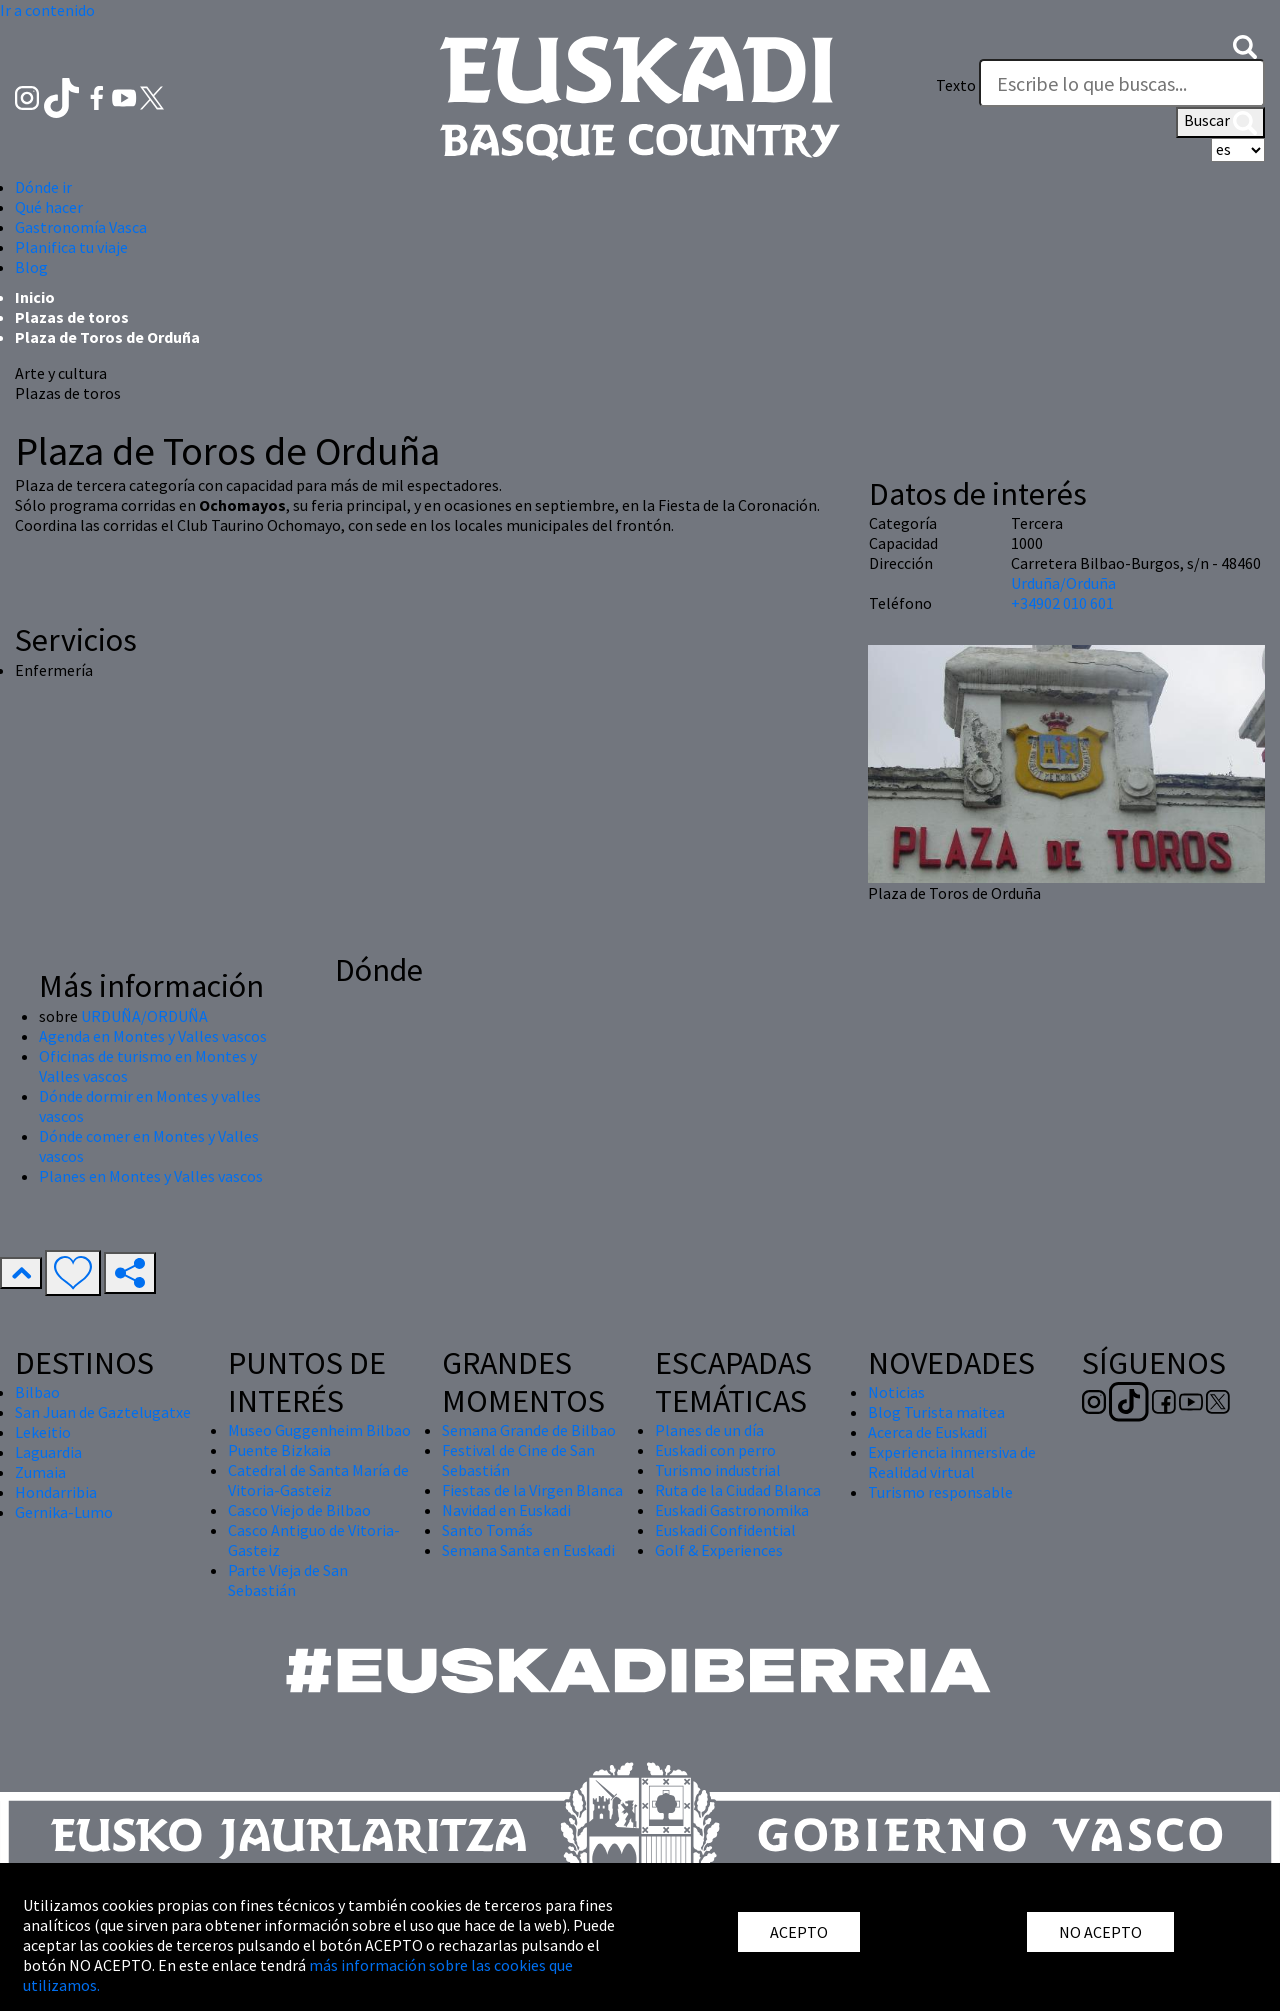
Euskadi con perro (715, 1450)
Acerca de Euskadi (927, 1432)
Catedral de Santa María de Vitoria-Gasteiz (318, 1480)
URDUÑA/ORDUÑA (144, 1016)
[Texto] (1122, 83)
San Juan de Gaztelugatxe (103, 1412)
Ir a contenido (47, 10)
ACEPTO (799, 1932)
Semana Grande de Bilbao (529, 1430)
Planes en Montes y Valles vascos (151, 1176)
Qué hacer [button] (49, 207)
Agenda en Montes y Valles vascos (153, 1036)
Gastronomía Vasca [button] (81, 227)
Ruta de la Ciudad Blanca (738, 1490)
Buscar (1220, 122)
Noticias (896, 1392)
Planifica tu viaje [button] (71, 247)
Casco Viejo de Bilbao (299, 1510)
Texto (956, 85)
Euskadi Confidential (725, 1530)
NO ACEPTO (1100, 1932)
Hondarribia (56, 1492)
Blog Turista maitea (936, 1412)
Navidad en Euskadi (506, 1510)
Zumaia (40, 1472)
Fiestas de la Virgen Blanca (532, 1490)
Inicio (35, 297)
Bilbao (37, 1392)
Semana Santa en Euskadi (528, 1550)
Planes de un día (709, 1430)
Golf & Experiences (719, 1550)
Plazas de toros (72, 317)
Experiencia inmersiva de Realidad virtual (952, 1462)
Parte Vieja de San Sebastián (288, 1580)
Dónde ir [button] (43, 187)
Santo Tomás (487, 1530)
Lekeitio (43, 1432)
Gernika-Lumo (64, 1512)
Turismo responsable (940, 1492)
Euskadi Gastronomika (732, 1510)
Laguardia (48, 1452)
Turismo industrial (718, 1470)
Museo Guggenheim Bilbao (319, 1430)
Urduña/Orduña (1063, 583)
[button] (1245, 45)
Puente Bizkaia (279, 1450)
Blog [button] (31, 267)
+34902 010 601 (1062, 603)
